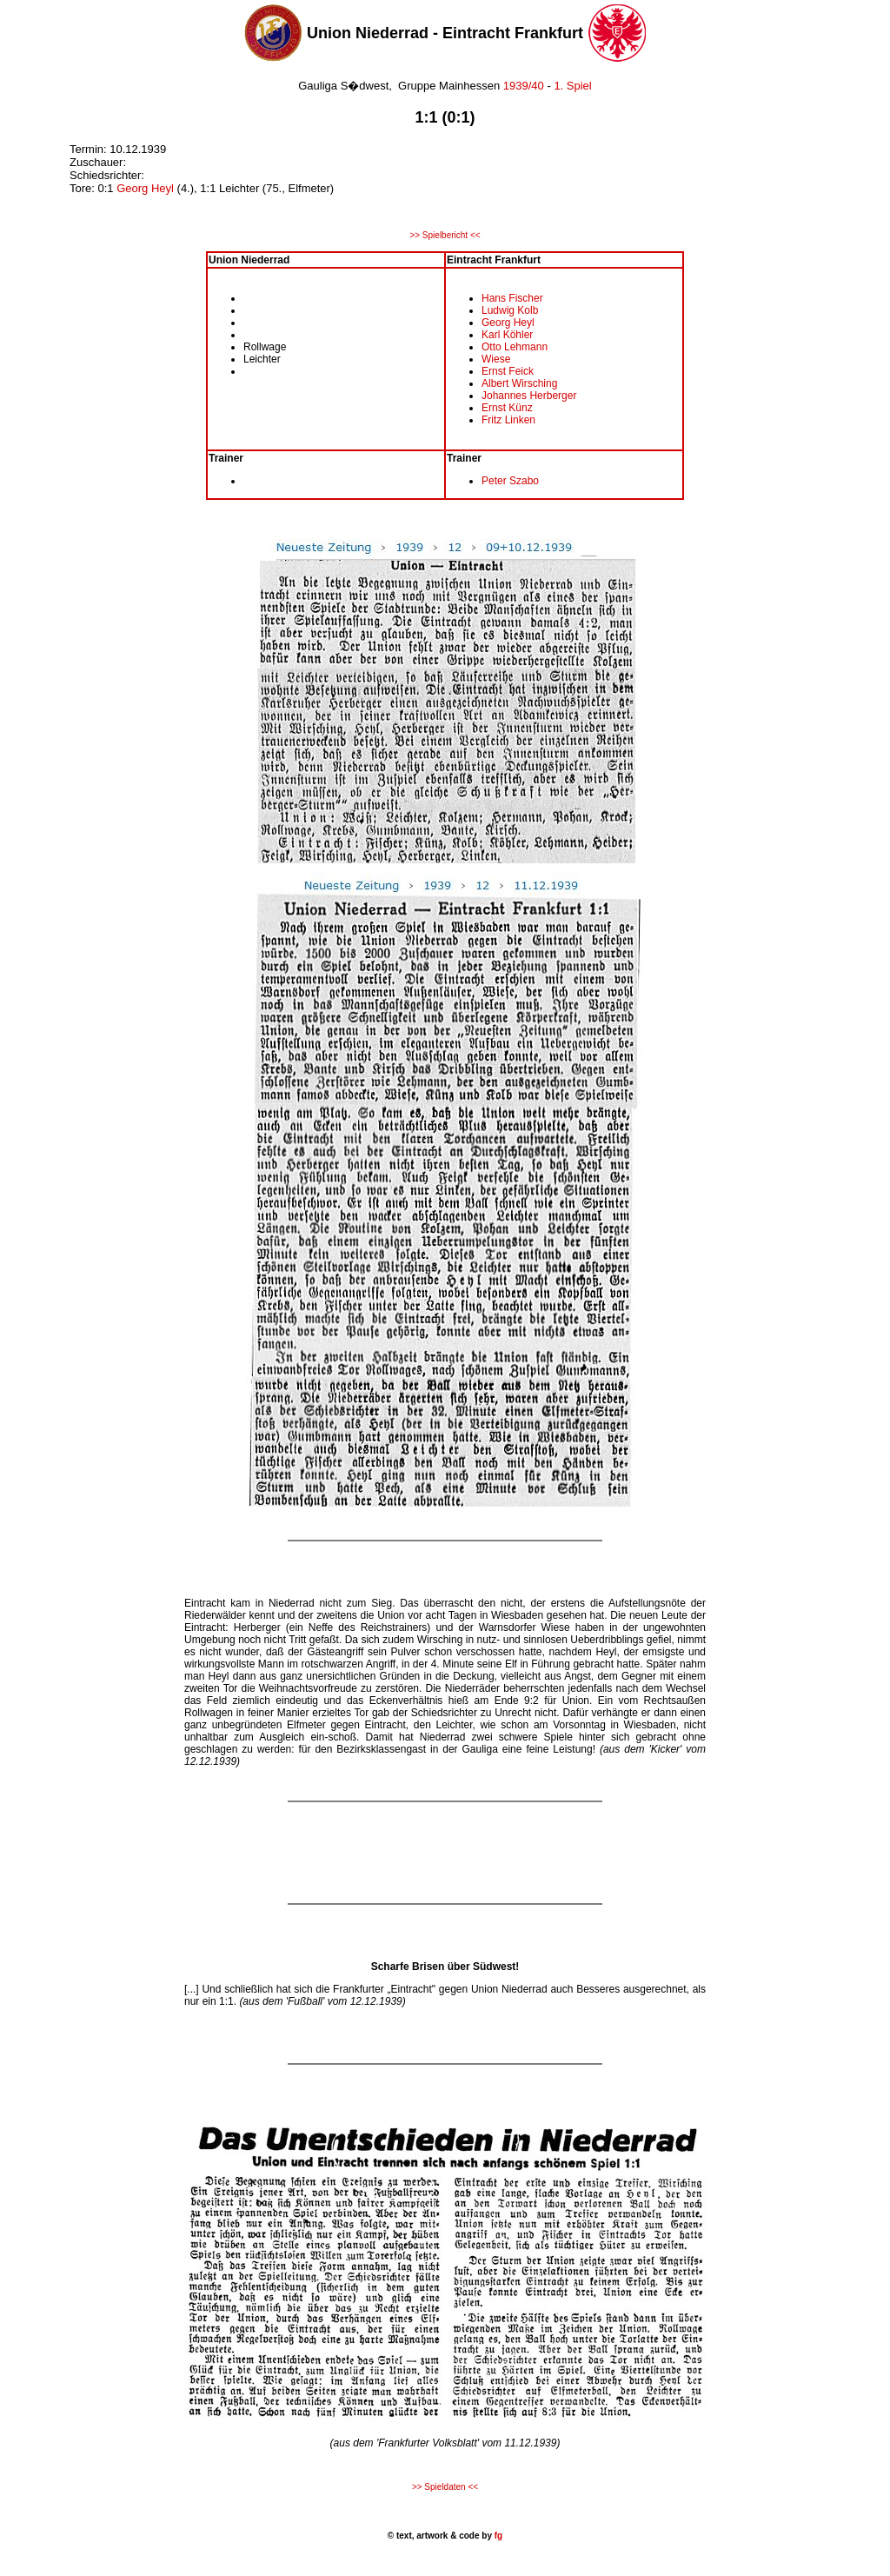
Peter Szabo (510, 481)
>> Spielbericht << (444, 235)
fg (497, 2535)
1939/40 (523, 85)
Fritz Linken (508, 420)
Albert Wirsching (519, 383)
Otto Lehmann (515, 347)
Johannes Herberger (529, 395)
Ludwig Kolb (510, 310)
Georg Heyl (145, 188)
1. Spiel (572, 85)
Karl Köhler (507, 335)
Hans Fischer (512, 298)
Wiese (496, 359)
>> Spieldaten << (445, 2487)
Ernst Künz (507, 408)
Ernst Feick (508, 371)
